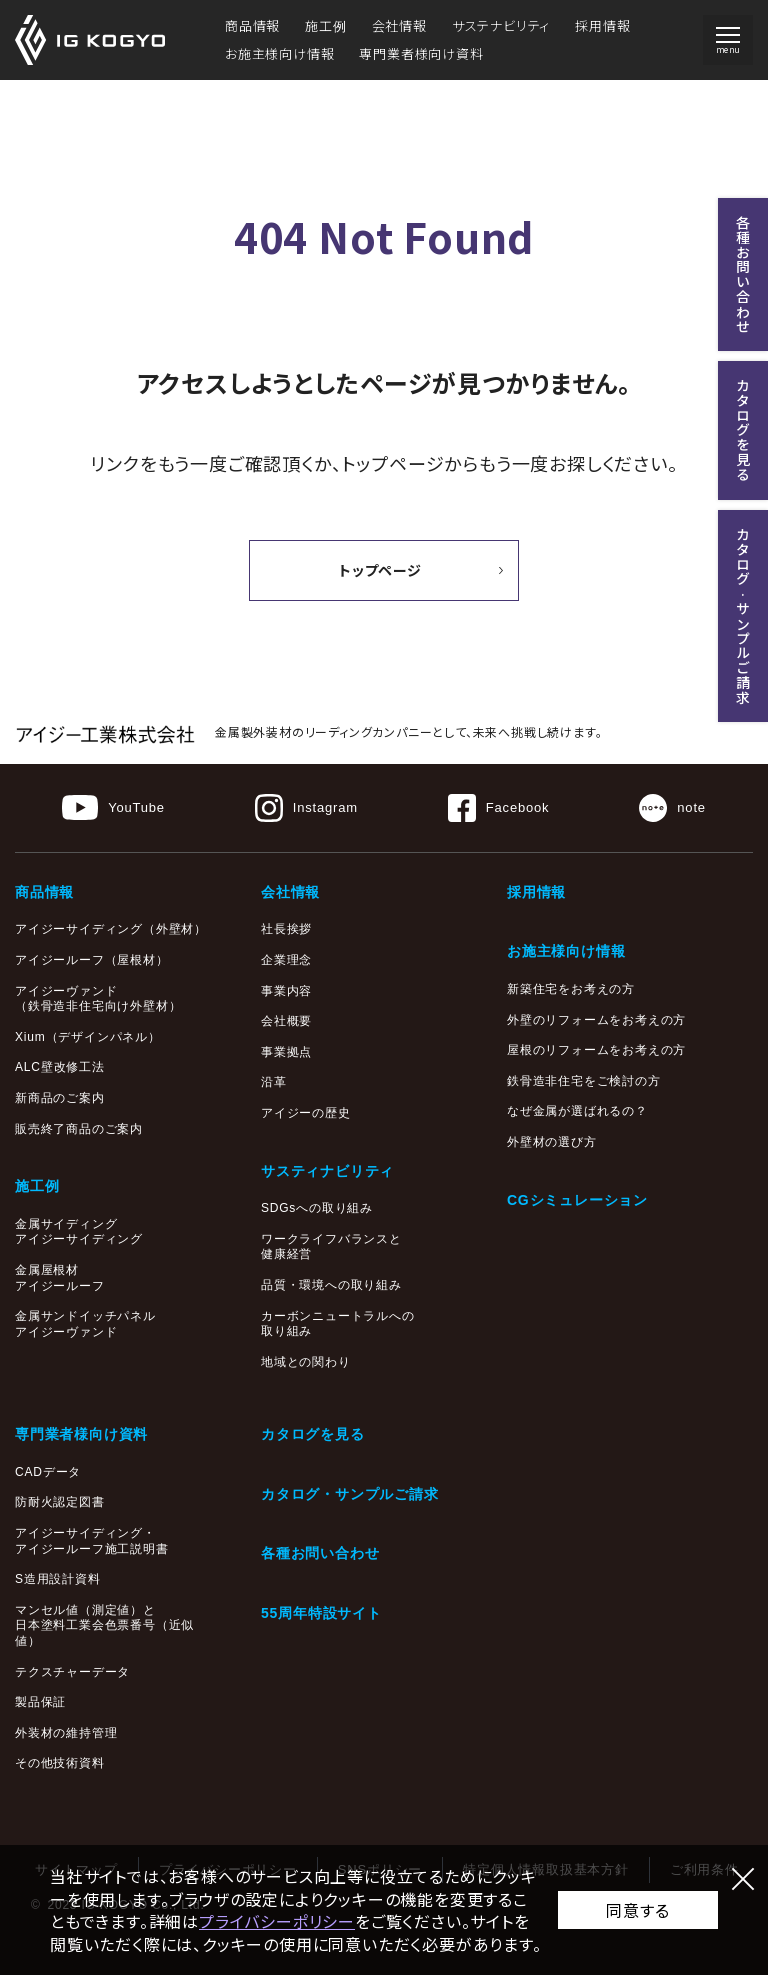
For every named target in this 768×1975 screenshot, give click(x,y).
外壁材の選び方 (552, 1142)
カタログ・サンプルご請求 (350, 1494)
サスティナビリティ (327, 1171)
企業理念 (286, 960)
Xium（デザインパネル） (88, 1037)
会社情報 (399, 25)
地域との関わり (306, 1362)
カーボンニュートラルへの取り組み (338, 1324)
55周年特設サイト (321, 1613)
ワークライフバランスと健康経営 (331, 1247)
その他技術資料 (60, 1763)
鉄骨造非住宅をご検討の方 (584, 1081)
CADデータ (48, 1472)
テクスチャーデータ (72, 1672)
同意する (637, 1910)
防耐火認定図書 (60, 1502)
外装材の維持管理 (66, 1733)
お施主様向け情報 (279, 53)
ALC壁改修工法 (60, 1067)
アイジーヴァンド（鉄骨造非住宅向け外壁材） (98, 999)
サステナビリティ (501, 25)
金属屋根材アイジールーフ (60, 1278)
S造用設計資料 (58, 1579)
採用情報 (602, 25)
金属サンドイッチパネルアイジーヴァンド (85, 1324)
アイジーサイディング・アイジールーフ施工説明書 (92, 1541)
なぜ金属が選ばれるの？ (577, 1111)
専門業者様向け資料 (421, 53)
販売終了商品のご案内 (79, 1129)
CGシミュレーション (577, 1200)
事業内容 (286, 991)
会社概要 (286, 1021)
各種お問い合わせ (320, 1553)
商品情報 (252, 25)
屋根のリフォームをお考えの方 (596, 1050)
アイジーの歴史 (306, 1113)
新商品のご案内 (60, 1098)
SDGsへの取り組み (317, 1208)
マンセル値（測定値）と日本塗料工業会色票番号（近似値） (104, 1625)
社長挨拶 (286, 929)
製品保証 (40, 1702)
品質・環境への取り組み (331, 1285)
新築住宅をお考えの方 (571, 989)
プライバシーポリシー (277, 1921)
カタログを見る (313, 1434)
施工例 (325, 25)
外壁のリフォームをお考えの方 (596, 1020)
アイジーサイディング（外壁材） (111, 929)
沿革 (274, 1082)
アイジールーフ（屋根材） (92, 960)
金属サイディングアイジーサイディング (79, 1232)
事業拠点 (286, 1052)
